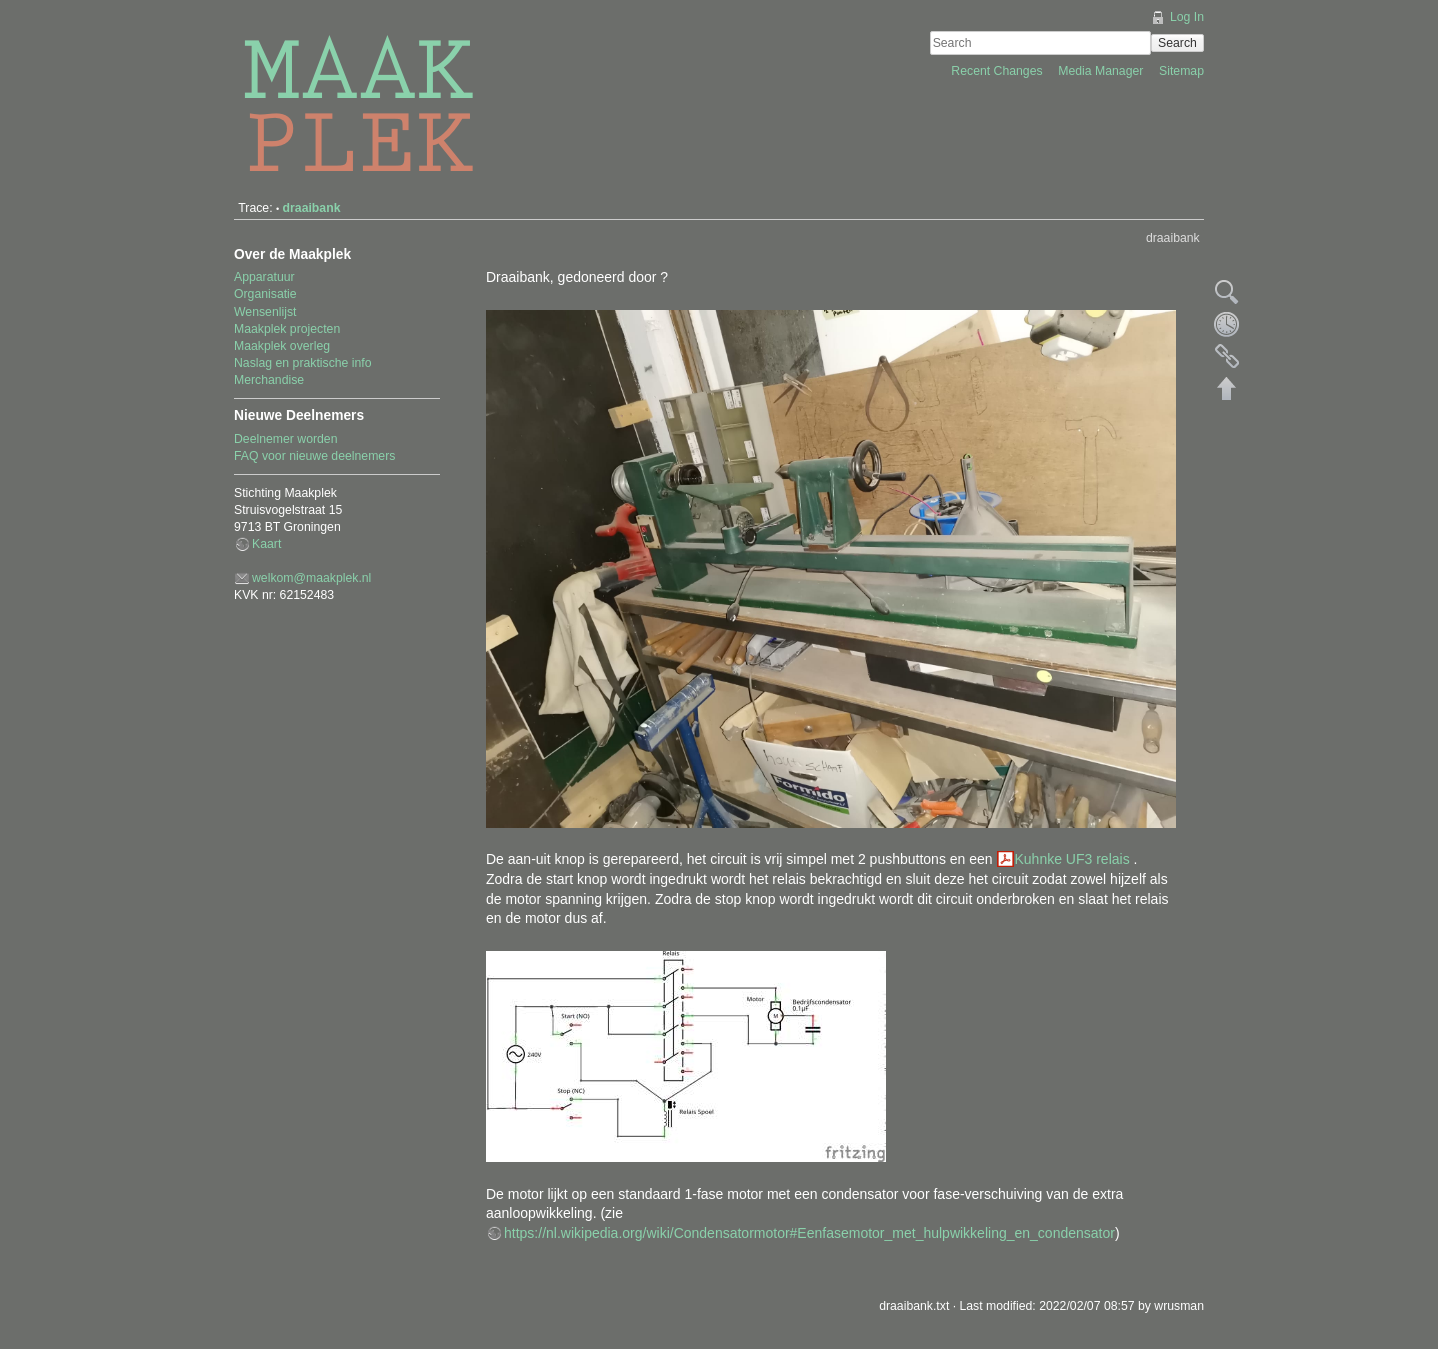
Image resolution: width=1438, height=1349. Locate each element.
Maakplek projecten (287, 329)
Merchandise (269, 380)
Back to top (1227, 388)
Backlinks (1227, 356)
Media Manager (1102, 71)
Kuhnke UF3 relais (1074, 859)
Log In (1187, 17)
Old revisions (1227, 324)
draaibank (312, 208)
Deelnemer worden (286, 439)
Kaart (266, 544)
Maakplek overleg (282, 346)
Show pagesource (1227, 292)
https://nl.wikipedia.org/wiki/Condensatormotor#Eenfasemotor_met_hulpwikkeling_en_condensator (809, 1233)
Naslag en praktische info (303, 363)
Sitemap (1181, 71)
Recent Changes (998, 71)
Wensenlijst (265, 312)
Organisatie (265, 294)
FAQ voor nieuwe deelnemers (314, 456)
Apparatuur (264, 277)
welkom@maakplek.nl (311, 578)
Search (1177, 43)
